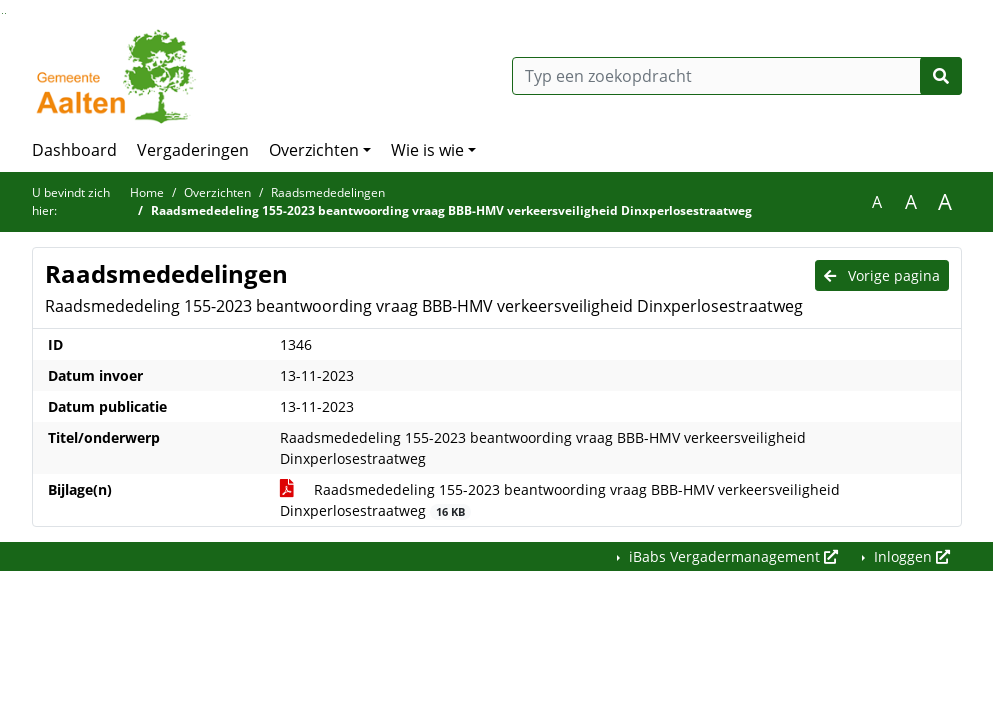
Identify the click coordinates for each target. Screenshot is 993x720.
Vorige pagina (882, 275)
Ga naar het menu (5, 13)
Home (147, 192)
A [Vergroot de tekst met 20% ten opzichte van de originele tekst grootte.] (911, 202)
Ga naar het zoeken (2, 13)
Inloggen (910, 556)
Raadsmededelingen (328, 192)
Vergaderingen (193, 150)
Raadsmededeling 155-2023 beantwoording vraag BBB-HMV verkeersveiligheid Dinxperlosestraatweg (560, 500)
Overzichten (314, 150)
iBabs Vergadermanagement (731, 556)
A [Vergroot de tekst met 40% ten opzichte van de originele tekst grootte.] (945, 202)
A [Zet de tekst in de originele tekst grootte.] (877, 202)
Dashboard (74, 150)
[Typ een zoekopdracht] (737, 76)
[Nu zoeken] (941, 76)
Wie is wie (427, 150)
